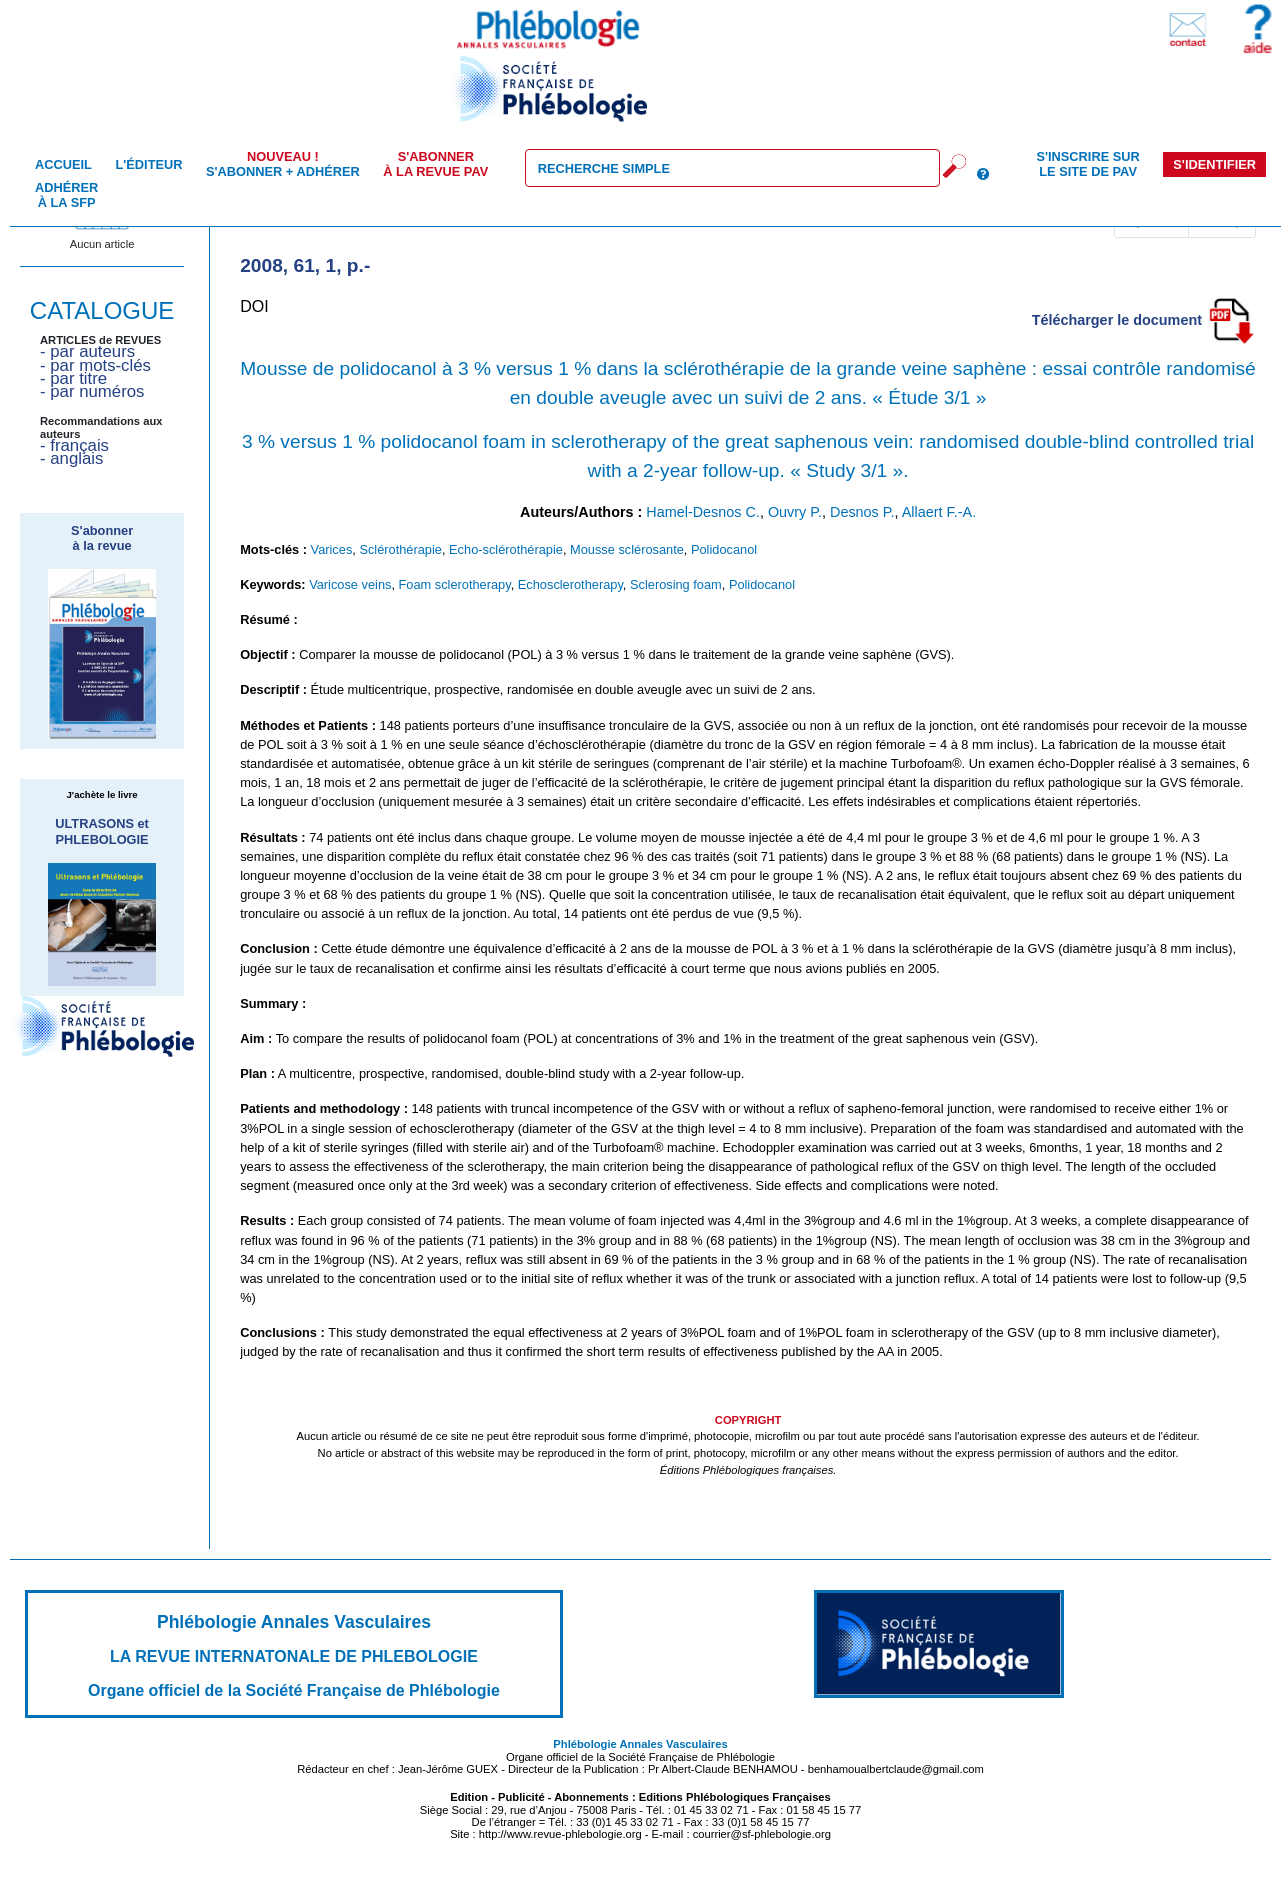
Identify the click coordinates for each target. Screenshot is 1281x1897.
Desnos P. (862, 512)
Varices (332, 549)
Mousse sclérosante (627, 549)
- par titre (73, 378)
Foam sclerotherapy (455, 584)
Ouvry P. (795, 512)
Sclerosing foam (676, 584)
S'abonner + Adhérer (283, 164)
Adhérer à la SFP (66, 195)
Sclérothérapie (400, 549)
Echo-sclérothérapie (506, 549)
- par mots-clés (95, 365)
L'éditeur (148, 164)
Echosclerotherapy (570, 584)
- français (74, 445)
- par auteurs (87, 351)
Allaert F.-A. (939, 512)
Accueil (63, 164)
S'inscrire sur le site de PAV (1087, 164)
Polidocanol (724, 549)
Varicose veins (350, 584)
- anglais (71, 458)
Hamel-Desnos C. (703, 512)
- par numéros (92, 391)
